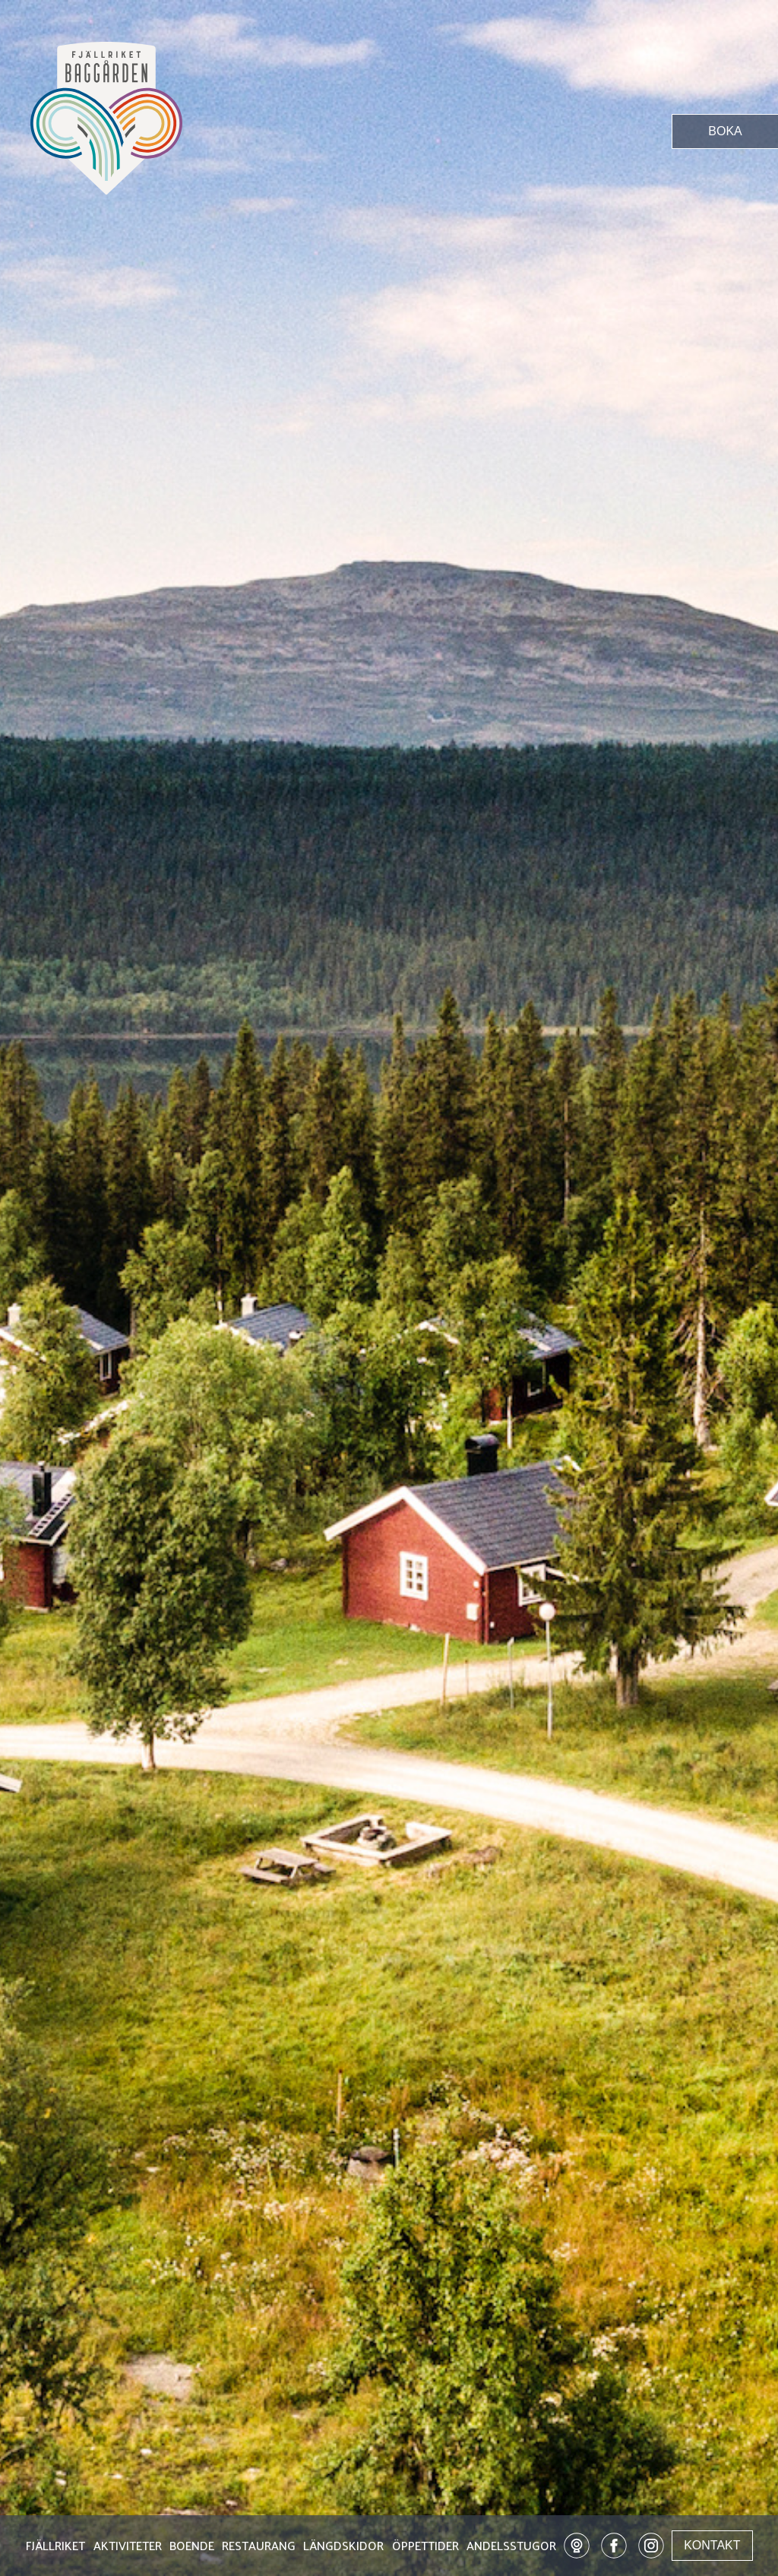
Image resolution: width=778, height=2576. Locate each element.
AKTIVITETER (127, 2547)
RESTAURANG (259, 2547)
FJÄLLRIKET (55, 2547)
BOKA (725, 131)
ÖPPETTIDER (425, 2547)
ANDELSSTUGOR (511, 2547)
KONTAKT (712, 2545)
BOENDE (191, 2547)
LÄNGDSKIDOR (343, 2547)
